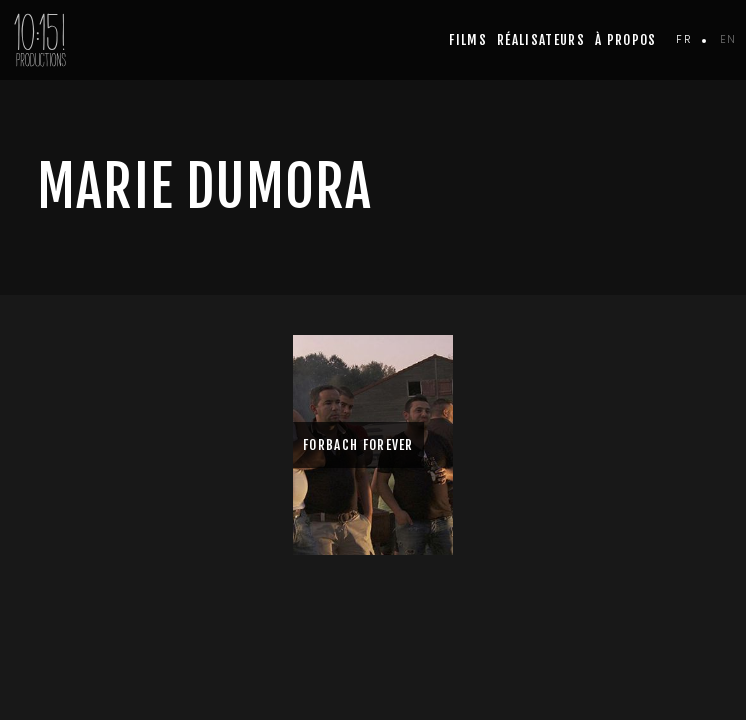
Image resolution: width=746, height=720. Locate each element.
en (728, 39)
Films (468, 40)
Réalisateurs (541, 40)
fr (683, 39)
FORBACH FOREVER (358, 445)
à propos (626, 40)
